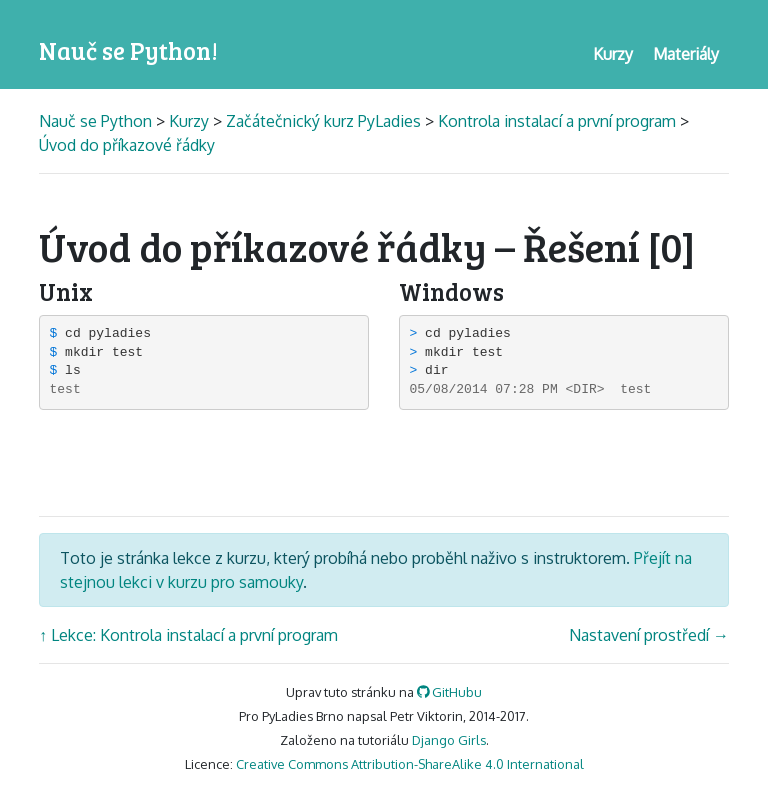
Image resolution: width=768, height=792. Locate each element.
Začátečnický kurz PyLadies (323, 121)
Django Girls (449, 740)
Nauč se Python (97, 121)
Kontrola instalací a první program (557, 121)
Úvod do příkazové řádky (127, 145)
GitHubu (450, 692)
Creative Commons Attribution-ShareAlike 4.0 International (410, 764)
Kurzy (189, 121)
